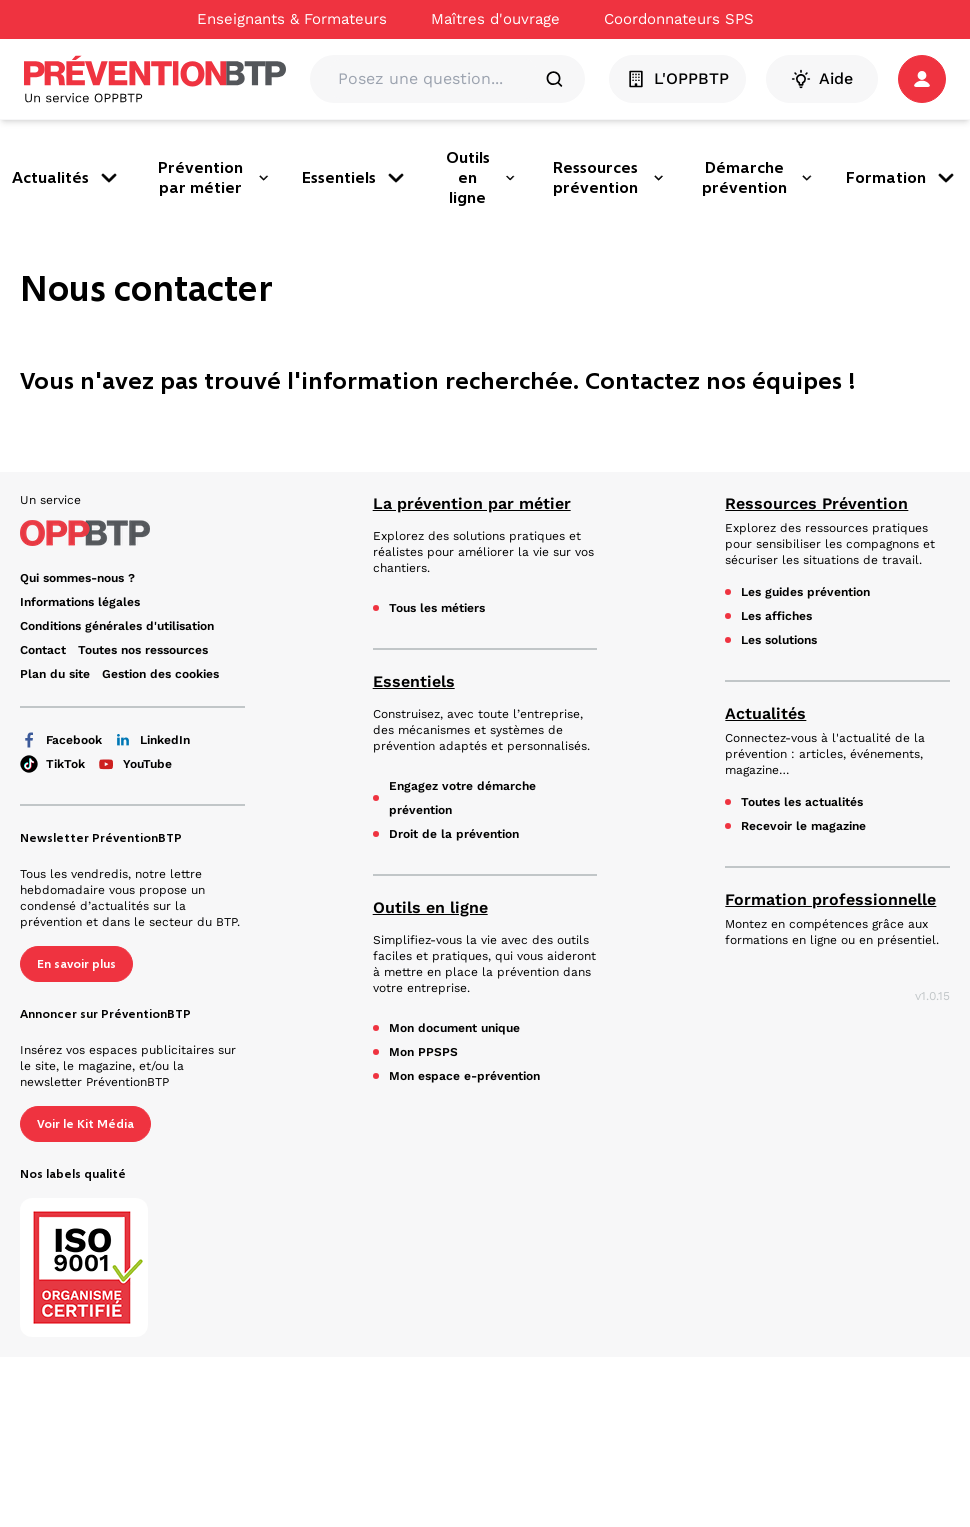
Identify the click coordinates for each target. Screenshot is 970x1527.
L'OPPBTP (677, 79)
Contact (43, 650)
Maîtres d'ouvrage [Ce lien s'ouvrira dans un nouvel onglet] (495, 19)
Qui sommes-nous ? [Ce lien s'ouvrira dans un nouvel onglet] (77, 578)
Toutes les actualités (802, 802)
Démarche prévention (758, 177)
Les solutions (779, 640)
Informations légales (80, 602)
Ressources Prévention (816, 503)
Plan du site (55, 674)
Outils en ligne (481, 177)
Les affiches (776, 616)
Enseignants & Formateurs (292, 19)
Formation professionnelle (830, 899)
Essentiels (355, 178)
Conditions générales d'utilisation (117, 626)
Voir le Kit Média (85, 1124)
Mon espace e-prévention (464, 1076)
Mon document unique (454, 1028)
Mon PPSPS (423, 1052)
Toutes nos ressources (143, 650)
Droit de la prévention (454, 834)
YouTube (134, 764)
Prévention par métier (214, 177)
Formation (902, 178)
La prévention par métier (472, 503)
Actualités (66, 178)
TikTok (52, 764)
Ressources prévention (609, 177)
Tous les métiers (437, 608)
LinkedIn (152, 740)
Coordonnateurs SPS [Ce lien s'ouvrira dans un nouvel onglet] (679, 19)
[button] (922, 79)
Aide (822, 79)
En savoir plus (76, 964)
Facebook (61, 740)
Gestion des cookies (160, 674)
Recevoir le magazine (803, 826)
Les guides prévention (805, 592)
